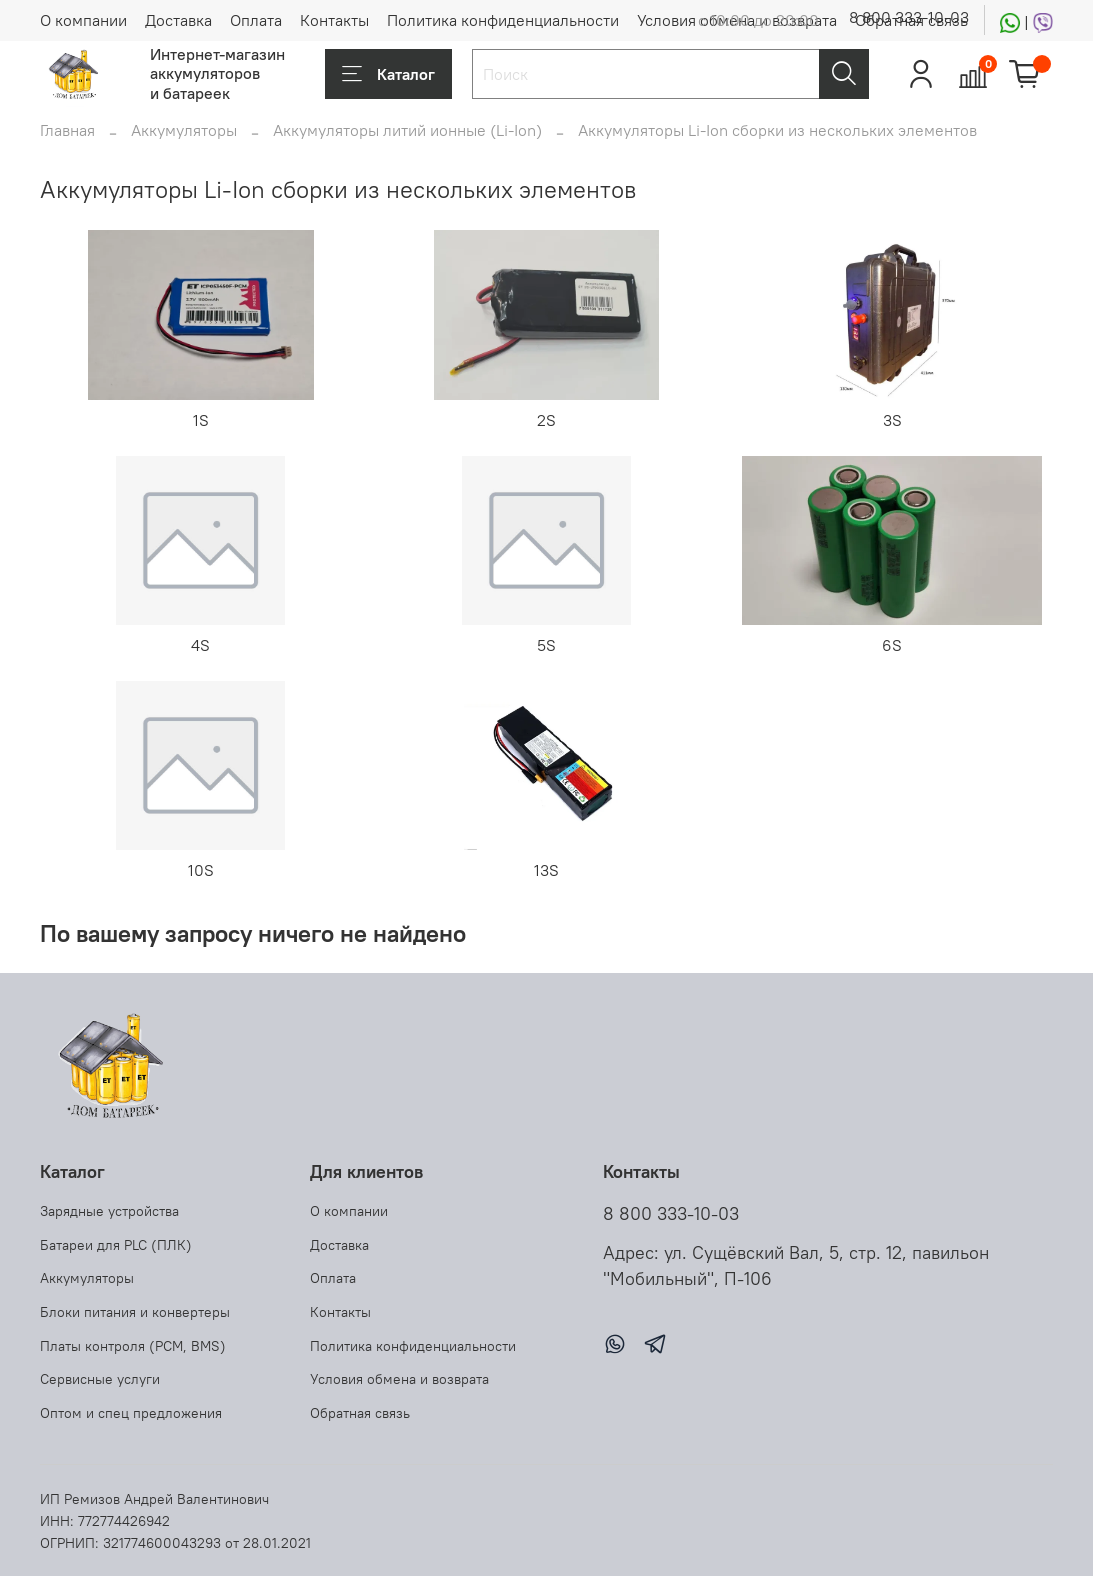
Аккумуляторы (184, 130)
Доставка (178, 20)
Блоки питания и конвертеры (135, 1312)
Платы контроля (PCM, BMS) (133, 1346)
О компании (83, 20)
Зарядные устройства (109, 1211)
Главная (67, 130)
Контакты (334, 20)
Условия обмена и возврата (399, 1379)
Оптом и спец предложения (131, 1413)
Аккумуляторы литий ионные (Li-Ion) (407, 130)
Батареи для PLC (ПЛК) (116, 1245)
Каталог (388, 74)
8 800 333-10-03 (909, 17)
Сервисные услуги (100, 1379)
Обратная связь (360, 1413)
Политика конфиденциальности (503, 20)
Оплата (256, 20)
